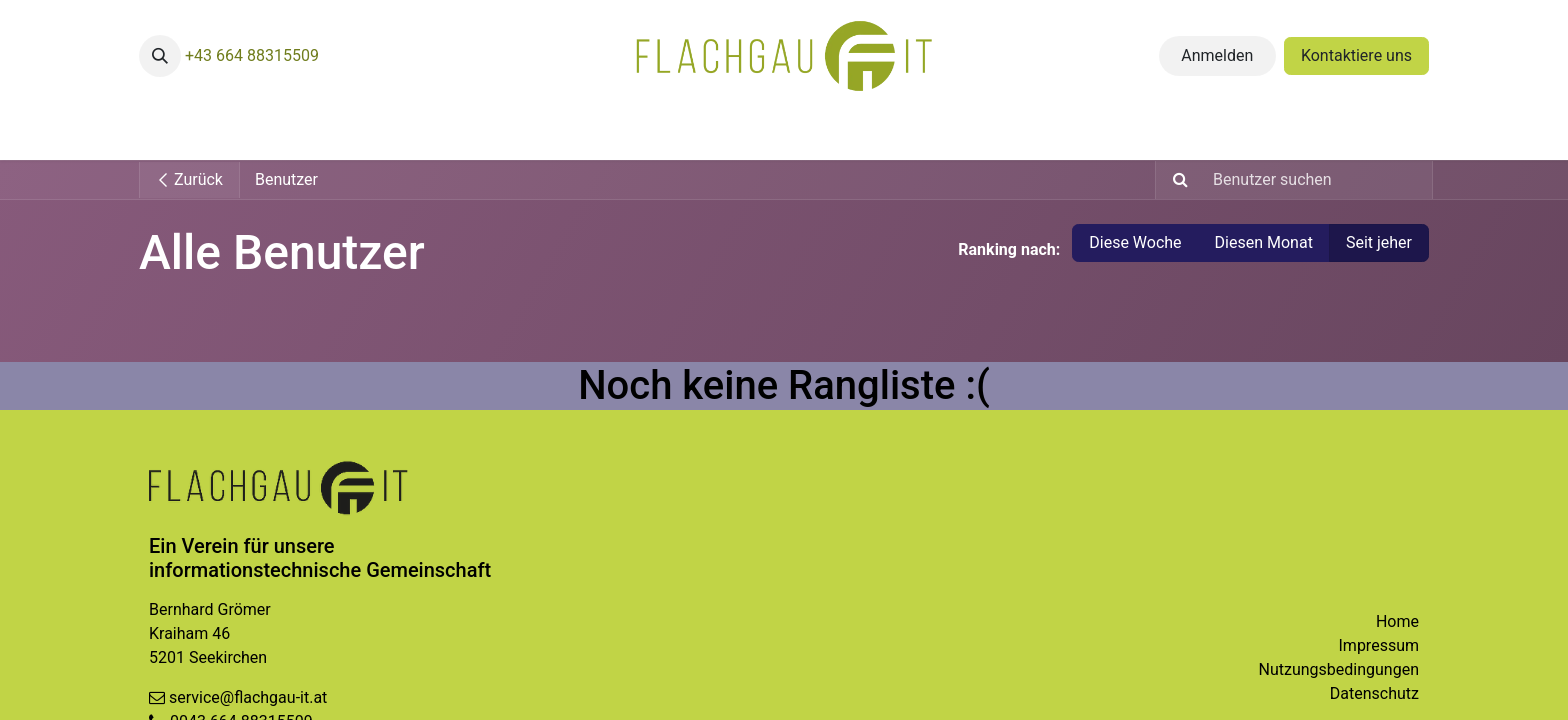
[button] (160, 56)
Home (1397, 621)
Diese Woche (1135, 242)
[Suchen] (1174, 180)
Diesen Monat (1264, 242)
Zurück (189, 179)
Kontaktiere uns (1356, 55)
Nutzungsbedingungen (1339, 669)
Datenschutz (1374, 693)
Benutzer (286, 179)
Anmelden (1217, 55)
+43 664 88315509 (252, 55)
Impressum (1379, 645)
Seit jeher (1379, 242)
